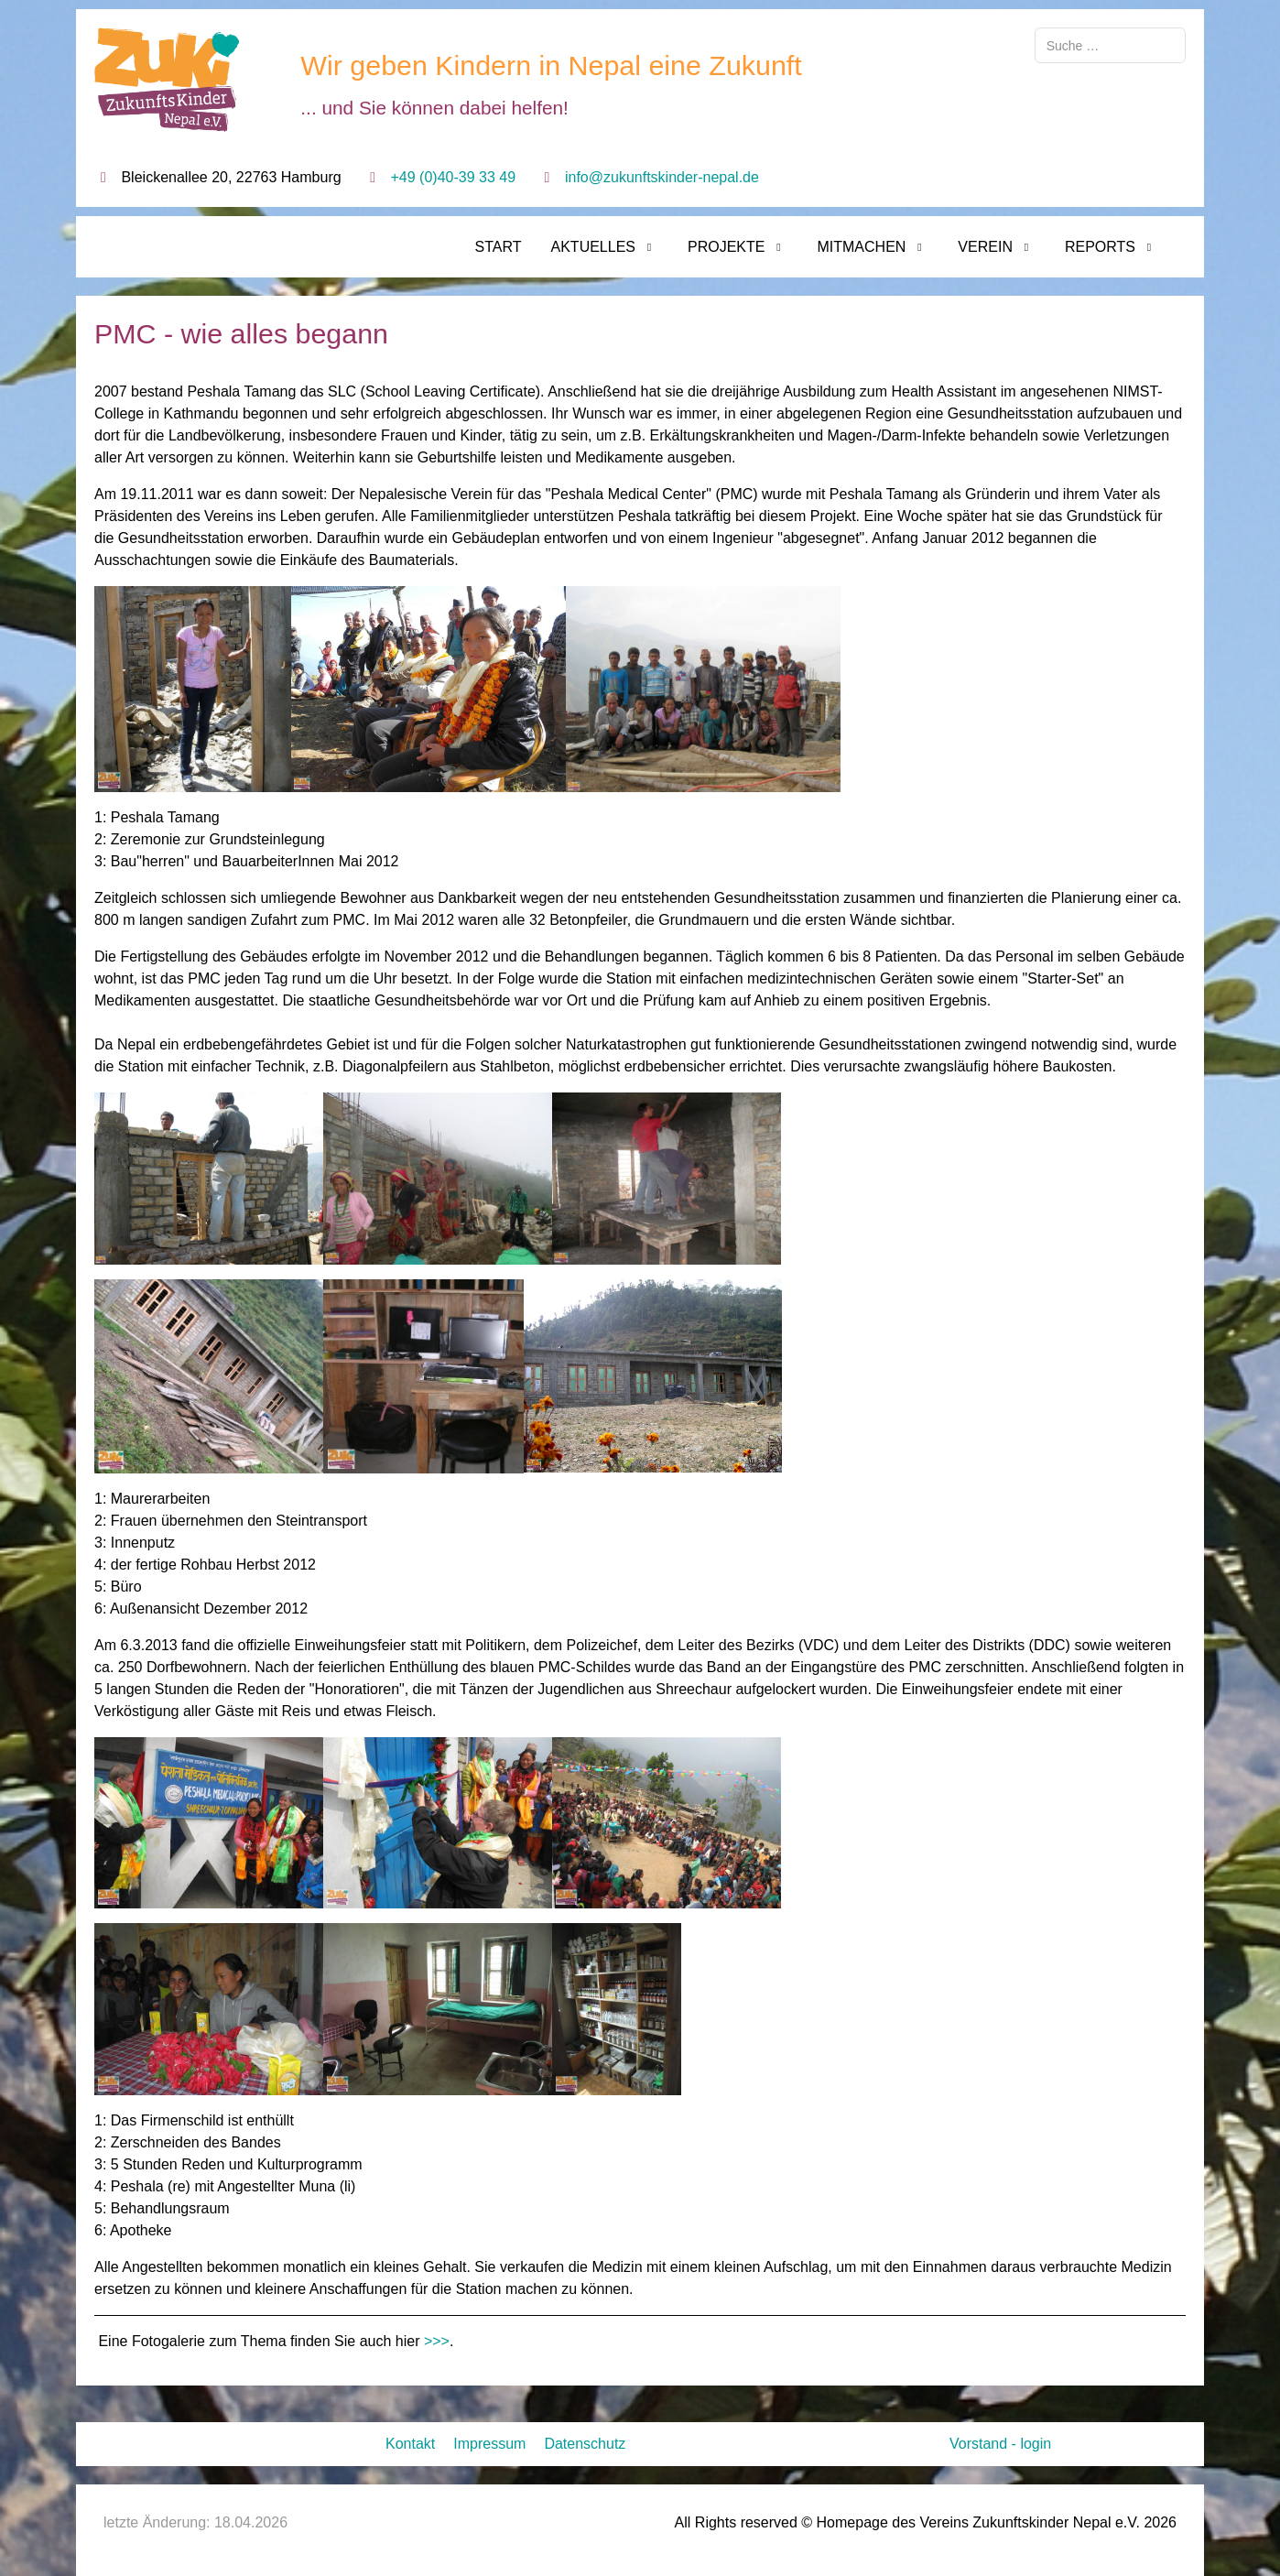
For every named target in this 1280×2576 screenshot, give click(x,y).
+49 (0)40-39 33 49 (453, 177)
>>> (437, 2341)
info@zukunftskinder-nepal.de (662, 177)
